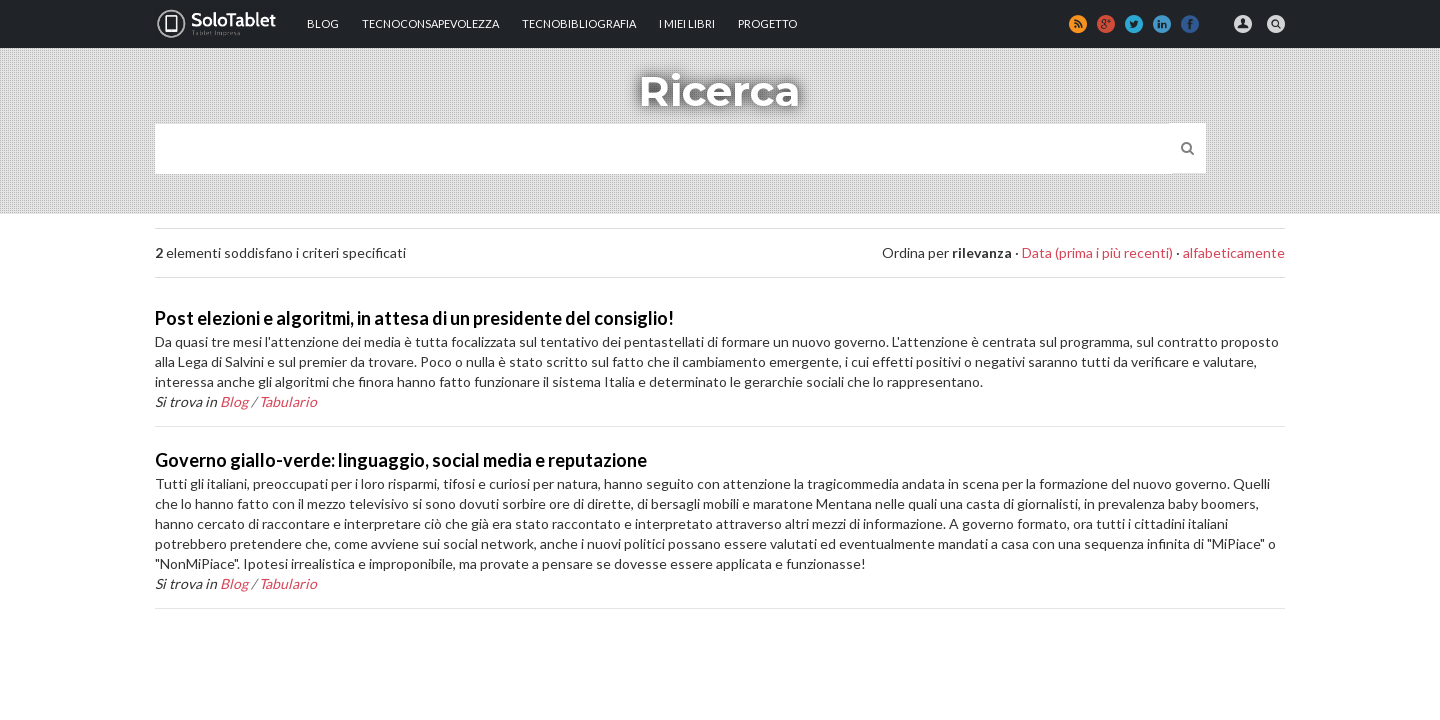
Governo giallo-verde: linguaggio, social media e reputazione (401, 460)
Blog (323, 23)
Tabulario (288, 401)
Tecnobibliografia (579, 23)
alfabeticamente (1234, 252)
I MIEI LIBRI (687, 23)
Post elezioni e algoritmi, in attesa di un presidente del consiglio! (414, 318)
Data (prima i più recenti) (1097, 252)
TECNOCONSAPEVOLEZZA (430, 23)
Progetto (767, 23)
